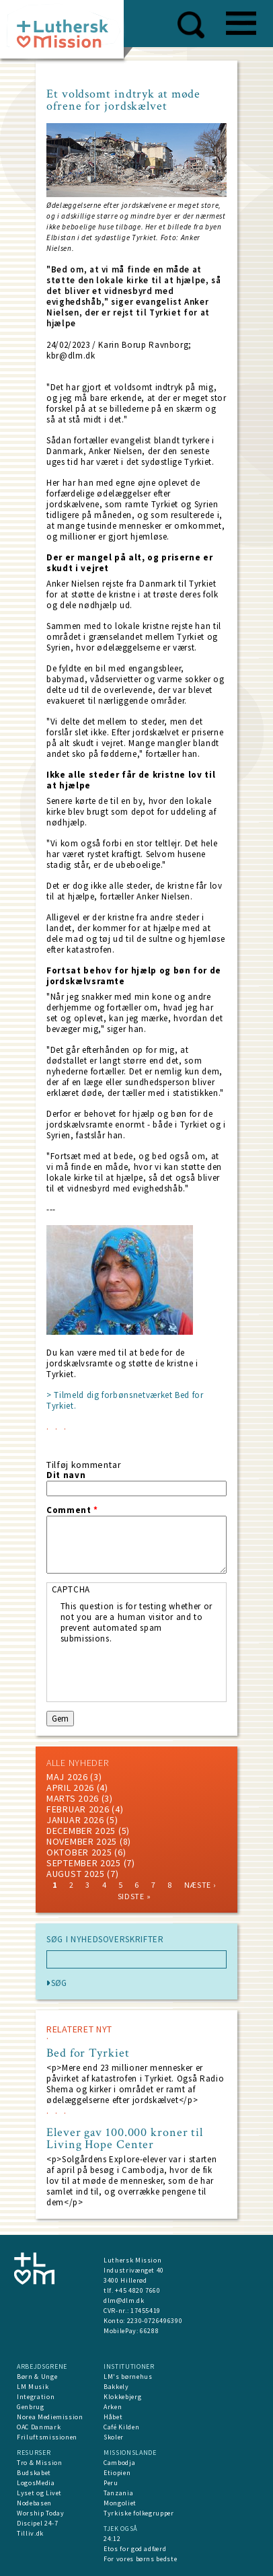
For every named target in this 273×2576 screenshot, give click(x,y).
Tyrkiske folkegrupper (139, 2513)
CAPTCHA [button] (71, 1589)
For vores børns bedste (140, 2558)
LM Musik (32, 2386)
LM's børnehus (128, 2376)
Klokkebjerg (122, 2396)
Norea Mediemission (50, 2417)
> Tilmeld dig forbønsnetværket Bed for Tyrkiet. (125, 1400)
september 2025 (83, 1863)
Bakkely (116, 2386)
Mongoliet (120, 2503)
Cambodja (119, 2462)
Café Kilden (121, 2427)
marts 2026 (72, 1798)
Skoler (114, 2437)
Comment (72, 1510)
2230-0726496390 (155, 2320)
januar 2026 (75, 1820)
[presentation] (163, 1670)
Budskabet (34, 2472)
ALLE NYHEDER (77, 1763)
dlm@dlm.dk (124, 2300)
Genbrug (30, 2406)
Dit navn (65, 1475)
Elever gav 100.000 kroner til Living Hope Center (124, 2139)
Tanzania (118, 2493)
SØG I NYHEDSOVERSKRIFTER (105, 1939)
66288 (149, 2330)
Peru (111, 2482)
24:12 (112, 2538)
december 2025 (81, 1831)
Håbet (113, 2417)
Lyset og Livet (39, 2493)
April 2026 (70, 1787)
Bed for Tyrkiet (88, 2053)
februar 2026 (77, 1809)
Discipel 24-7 (37, 2523)
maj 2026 (67, 1777)
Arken (113, 2406)
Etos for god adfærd (135, 2548)
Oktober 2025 (79, 1852)
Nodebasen (34, 2503)
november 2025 (81, 1841)
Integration (35, 2396)
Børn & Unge (37, 2376)
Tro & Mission (39, 2462)
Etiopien (117, 2472)
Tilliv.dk (30, 2533)
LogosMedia (36, 2482)
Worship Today (40, 2513)
